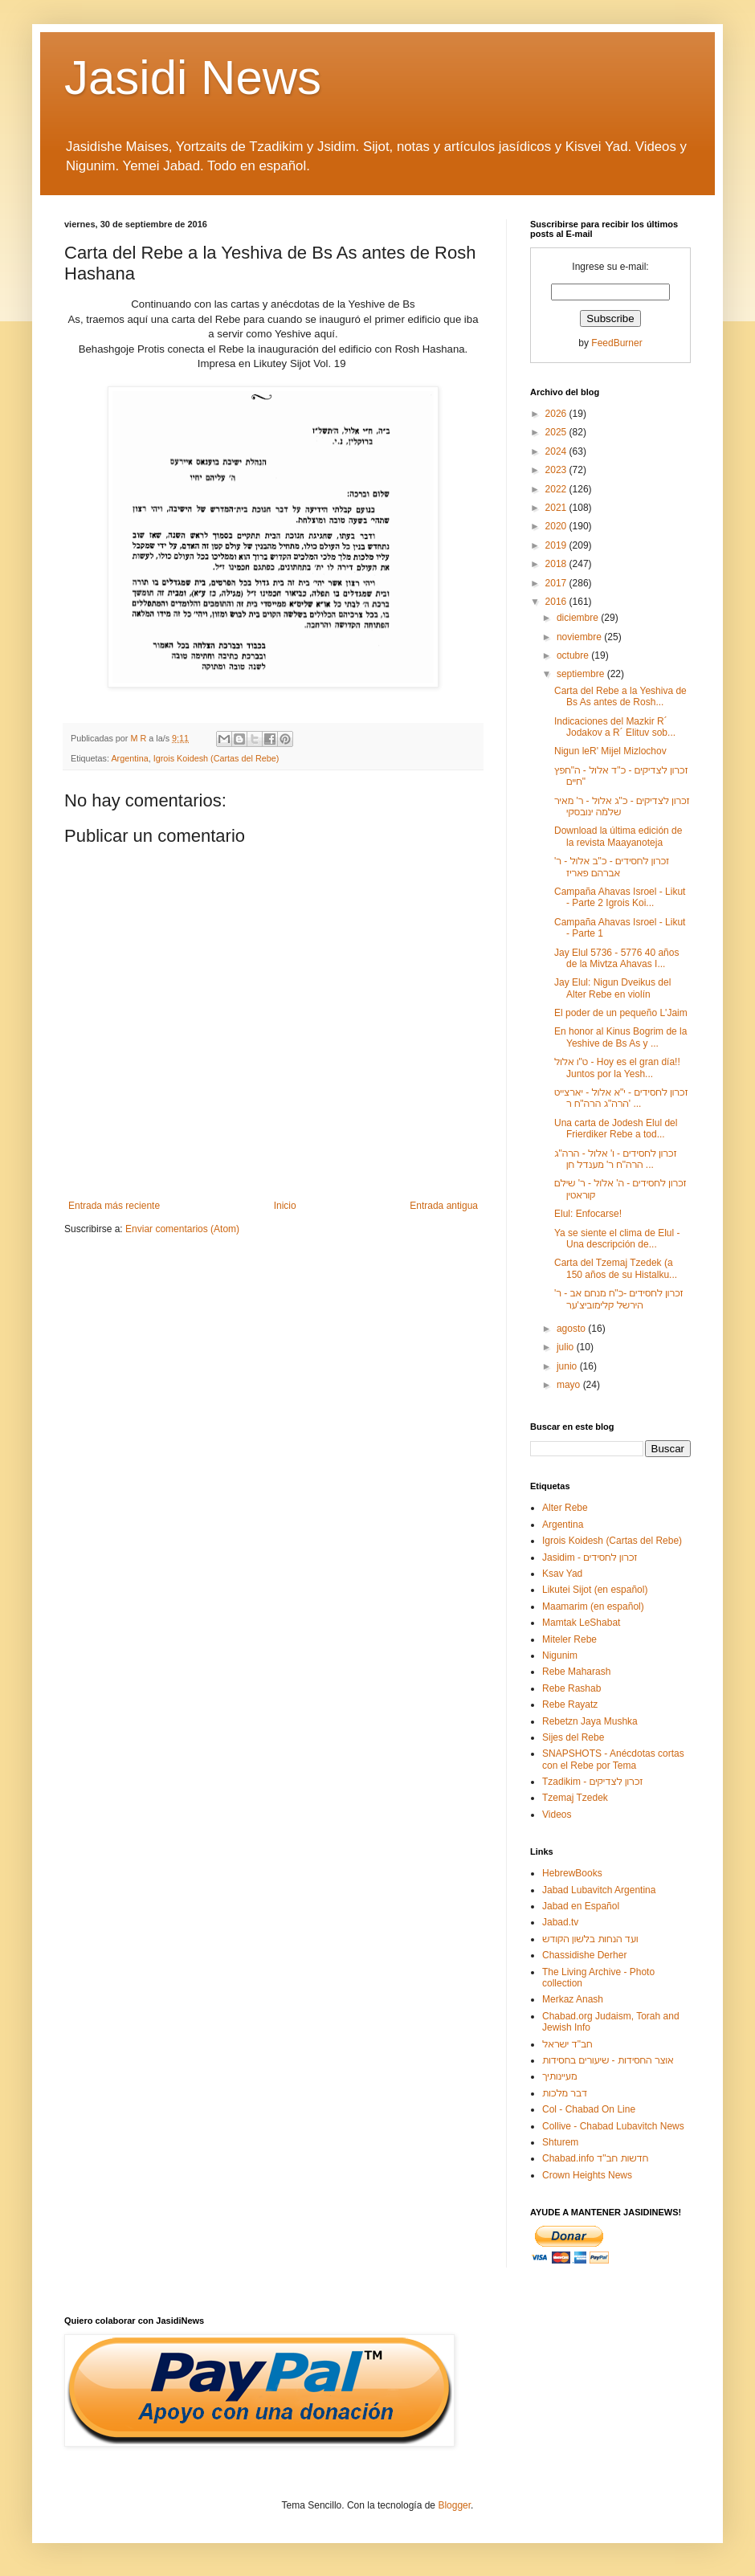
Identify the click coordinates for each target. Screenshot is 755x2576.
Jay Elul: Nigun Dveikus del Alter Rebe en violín (612, 988)
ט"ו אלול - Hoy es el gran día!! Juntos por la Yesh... (617, 1067)
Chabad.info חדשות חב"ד (595, 2158)
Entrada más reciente (114, 1205)
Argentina (129, 758)
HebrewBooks (572, 1873)
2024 (557, 451)
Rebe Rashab (571, 1688)
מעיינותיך (559, 2076)
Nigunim (559, 1655)
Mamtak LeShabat (581, 1622)
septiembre (582, 674)
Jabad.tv (560, 1922)
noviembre (580, 637)
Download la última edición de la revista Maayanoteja (618, 836)
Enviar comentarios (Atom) (182, 1229)
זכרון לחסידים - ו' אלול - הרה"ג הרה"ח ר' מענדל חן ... (615, 1159)
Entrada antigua (444, 1205)
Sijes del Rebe (573, 1737)
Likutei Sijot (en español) (594, 1589)
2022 (557, 489)
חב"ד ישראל (567, 2044)
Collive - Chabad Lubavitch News (613, 2126)
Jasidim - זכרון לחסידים (590, 1557)
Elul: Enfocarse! (588, 1213)
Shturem (560, 2142)
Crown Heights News (587, 2175)
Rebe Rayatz (570, 1704)
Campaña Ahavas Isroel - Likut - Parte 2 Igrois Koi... (619, 897)
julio (567, 1347)
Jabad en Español (580, 1906)
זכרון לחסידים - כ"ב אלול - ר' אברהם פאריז (611, 866)
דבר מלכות (564, 2093)
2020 (557, 526)
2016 (557, 601)
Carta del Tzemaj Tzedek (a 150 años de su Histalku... (615, 1268)
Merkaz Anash (572, 1999)
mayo (570, 1384)
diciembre (579, 617)
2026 (557, 413)
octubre (574, 655)
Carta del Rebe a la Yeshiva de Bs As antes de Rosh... (620, 696)
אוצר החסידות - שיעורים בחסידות (608, 2060)
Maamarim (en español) (593, 1606)
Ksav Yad (562, 1573)
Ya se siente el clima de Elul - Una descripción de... (617, 1238)
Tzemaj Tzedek (575, 1797)
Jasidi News (192, 77)
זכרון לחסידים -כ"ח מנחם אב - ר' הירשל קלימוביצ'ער (619, 1299)
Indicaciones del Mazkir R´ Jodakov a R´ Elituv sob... (614, 727)
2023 (557, 470)
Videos (556, 1814)
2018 (557, 563)
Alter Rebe (565, 1507)
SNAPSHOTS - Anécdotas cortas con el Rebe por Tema (613, 1759)
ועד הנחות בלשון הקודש (590, 1939)
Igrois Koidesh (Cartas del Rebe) (216, 758)
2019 (557, 545)
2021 (557, 507)
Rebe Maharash (576, 1671)
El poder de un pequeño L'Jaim (621, 1013)
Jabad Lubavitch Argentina (598, 1890)
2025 (557, 432)
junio (568, 1366)
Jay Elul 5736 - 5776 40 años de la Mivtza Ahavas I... (616, 958)
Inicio (285, 1205)
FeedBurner (616, 343)
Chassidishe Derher (584, 1955)
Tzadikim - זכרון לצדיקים (592, 1781)
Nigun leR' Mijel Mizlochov (610, 751)
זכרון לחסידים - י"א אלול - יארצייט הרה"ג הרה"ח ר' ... (621, 1098)
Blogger (454, 2505)
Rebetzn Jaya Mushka (590, 1721)
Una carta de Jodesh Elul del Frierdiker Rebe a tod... (615, 1128)
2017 (557, 583)
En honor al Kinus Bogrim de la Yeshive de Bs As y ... (620, 1037)
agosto (572, 1328)
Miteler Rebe (569, 1639)
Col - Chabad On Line (588, 2109)
